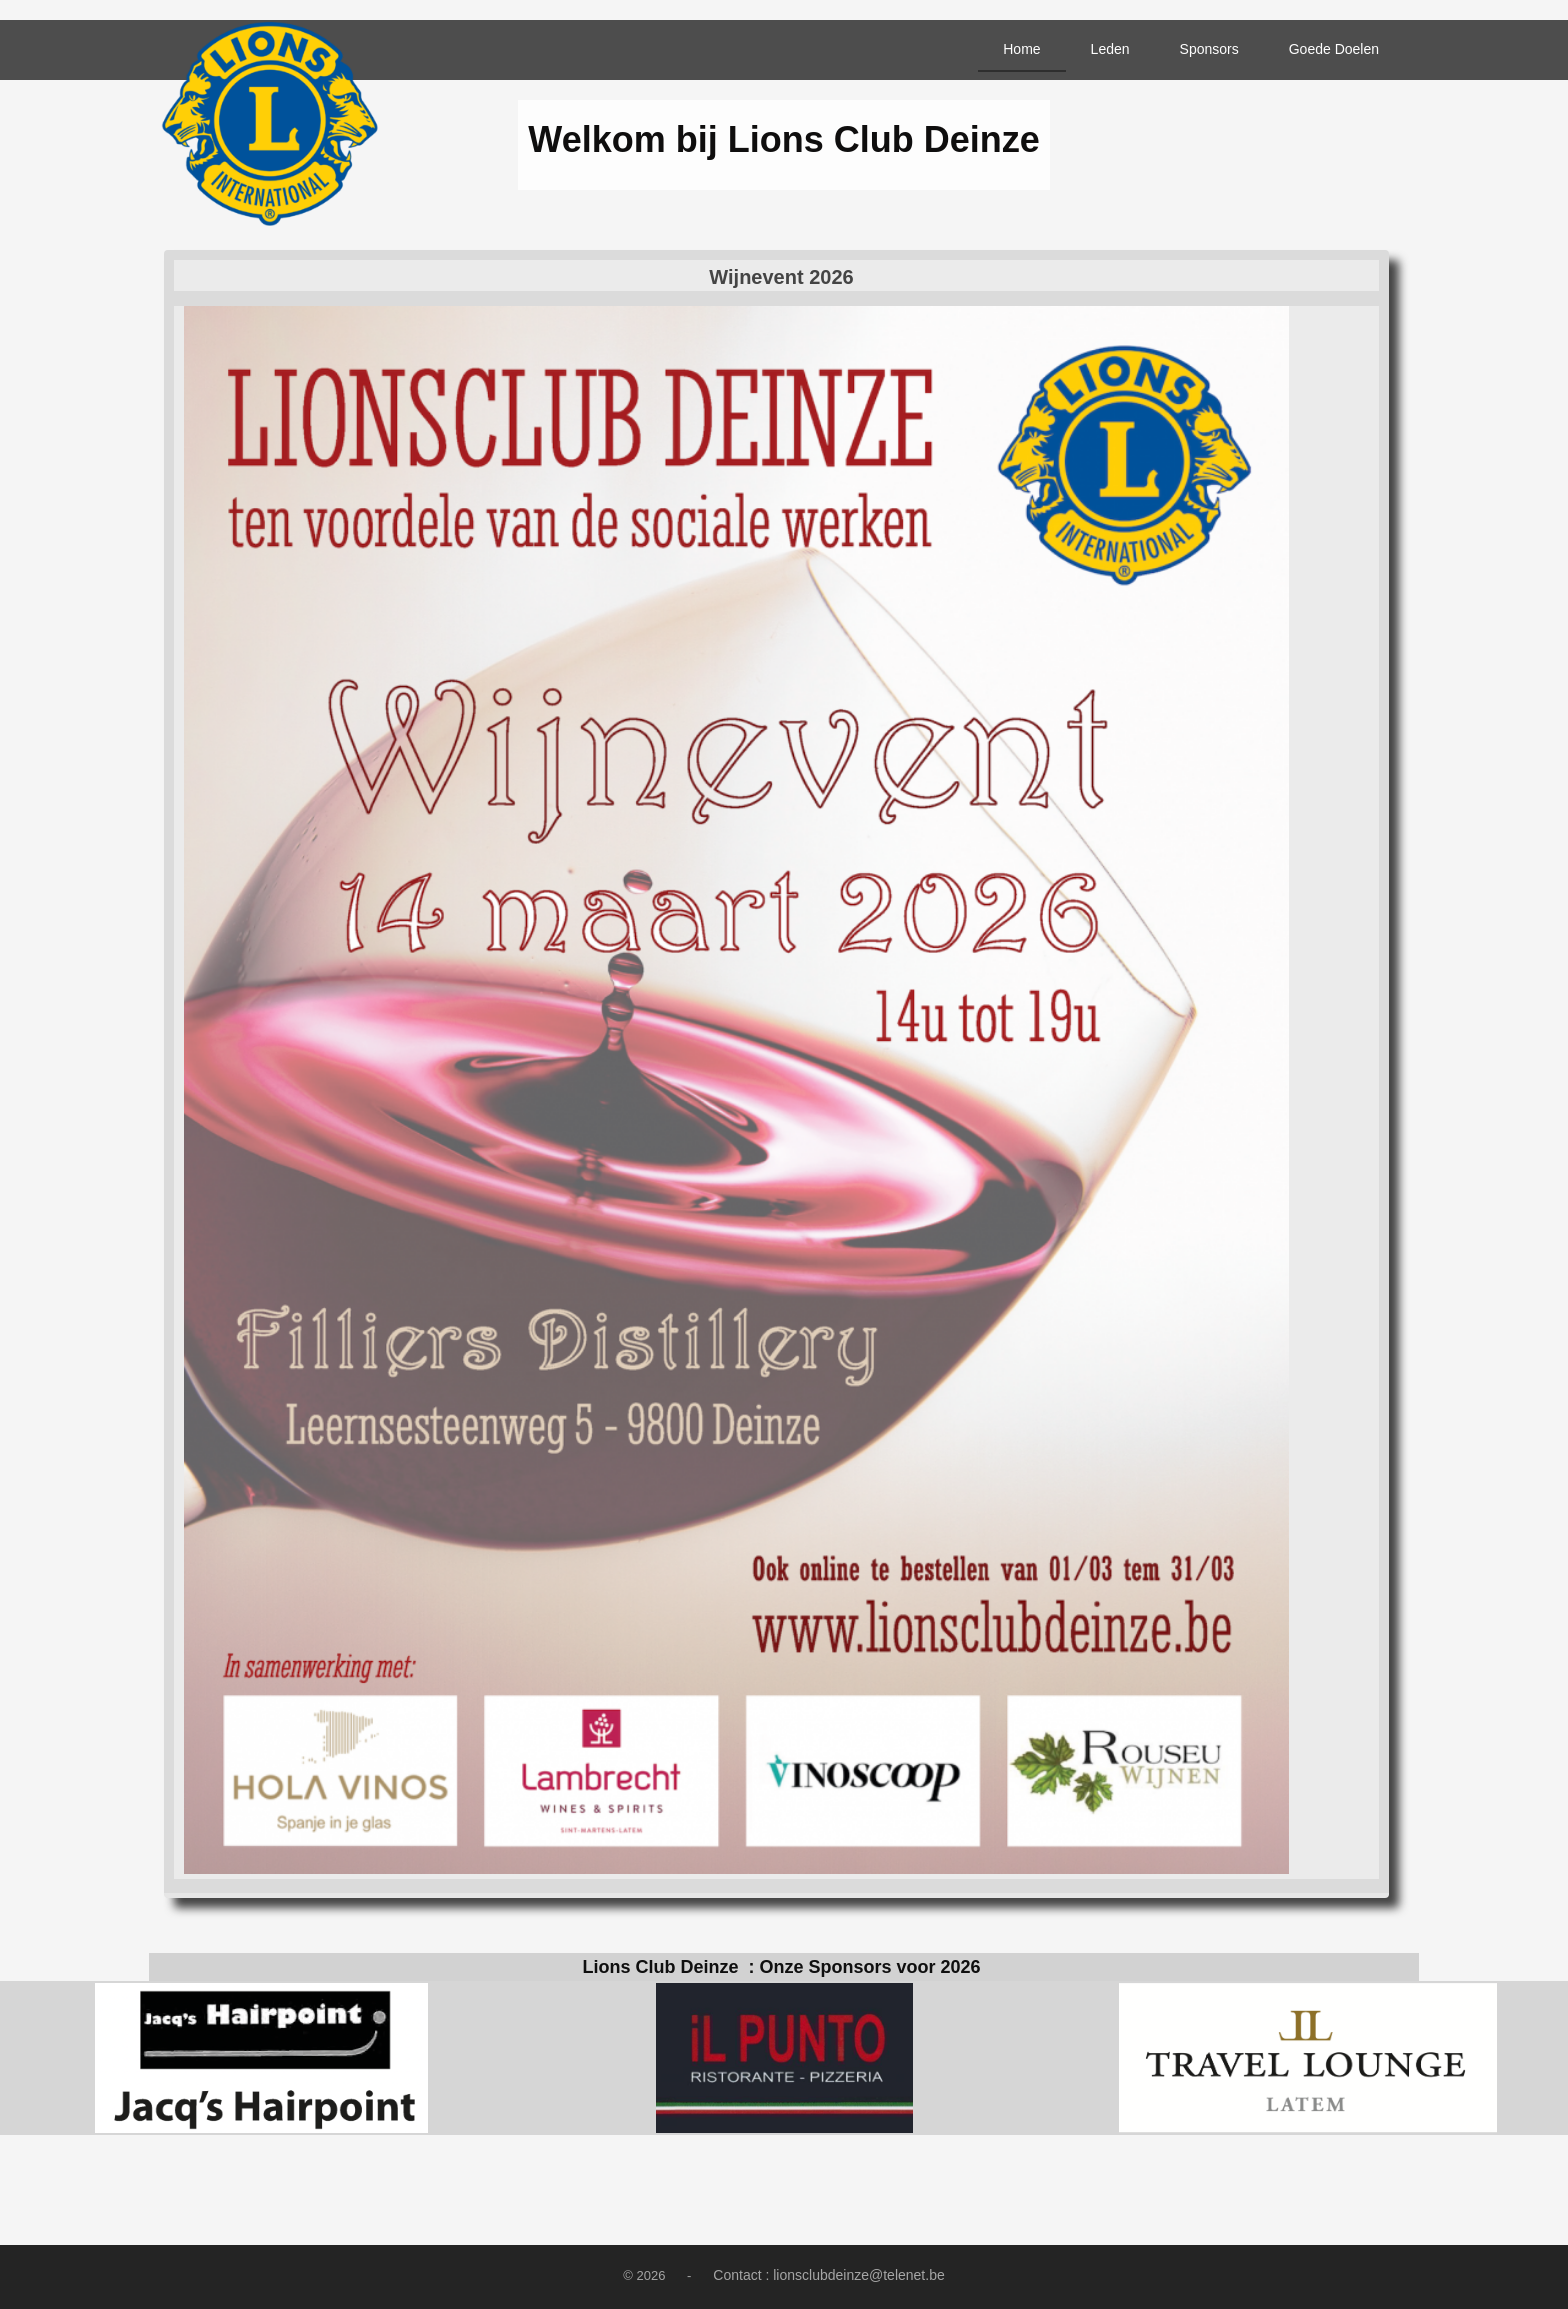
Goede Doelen (1334, 49)
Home (1021, 49)
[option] (261, 2058)
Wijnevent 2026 (781, 277)
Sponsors (1209, 49)
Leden (1110, 49)
